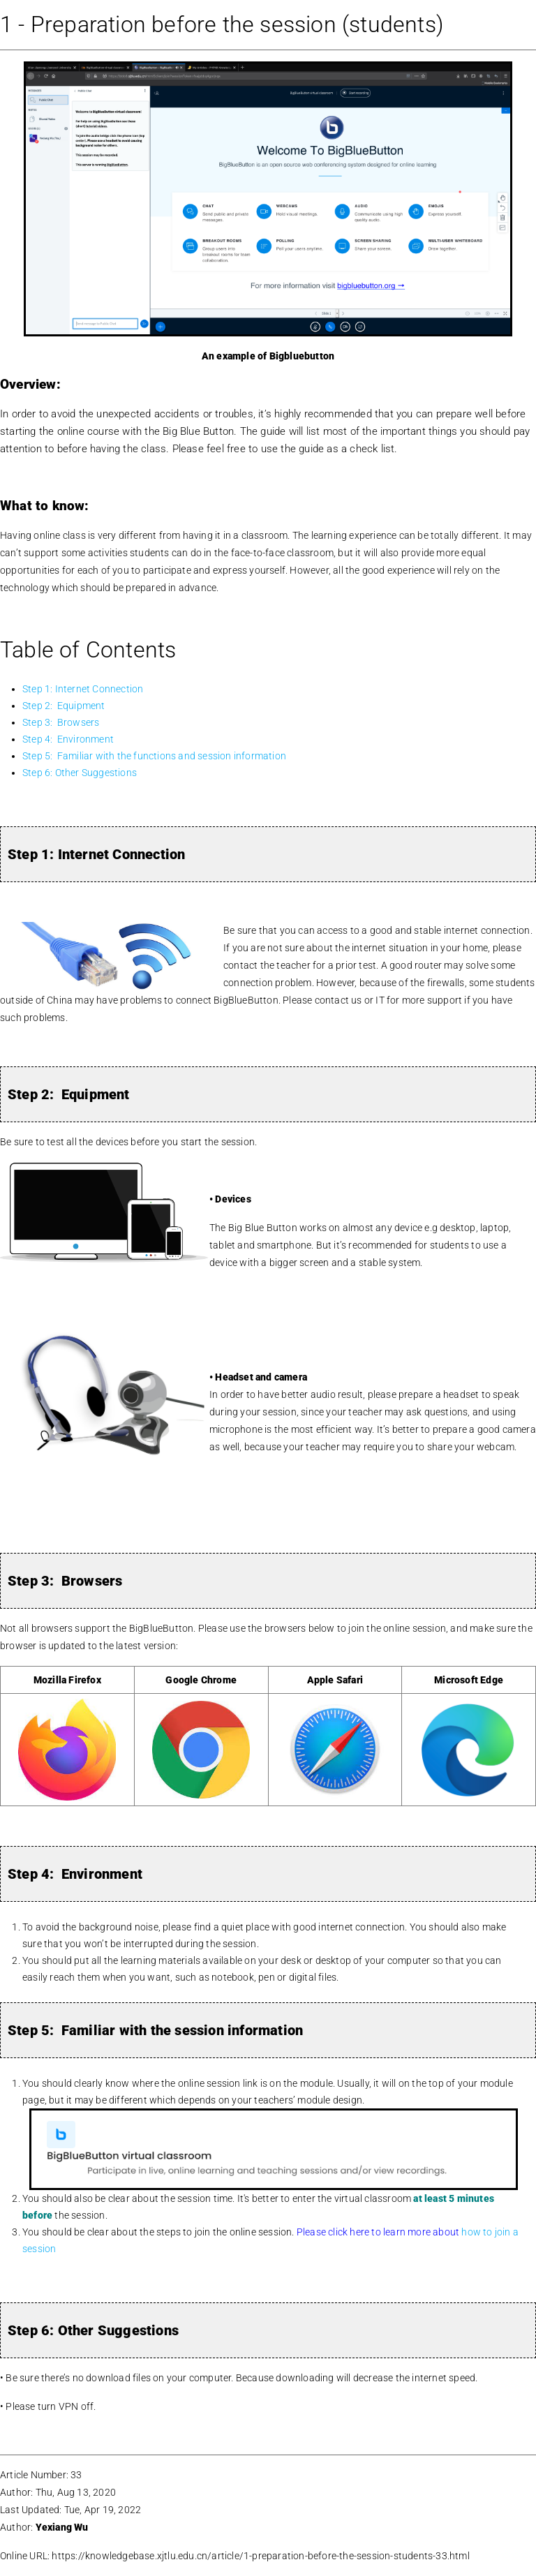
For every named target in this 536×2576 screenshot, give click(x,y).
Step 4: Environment (68, 739)
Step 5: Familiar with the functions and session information (154, 755)
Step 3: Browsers (60, 722)
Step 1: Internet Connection (82, 688)
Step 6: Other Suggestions (79, 772)
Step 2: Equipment (63, 705)
